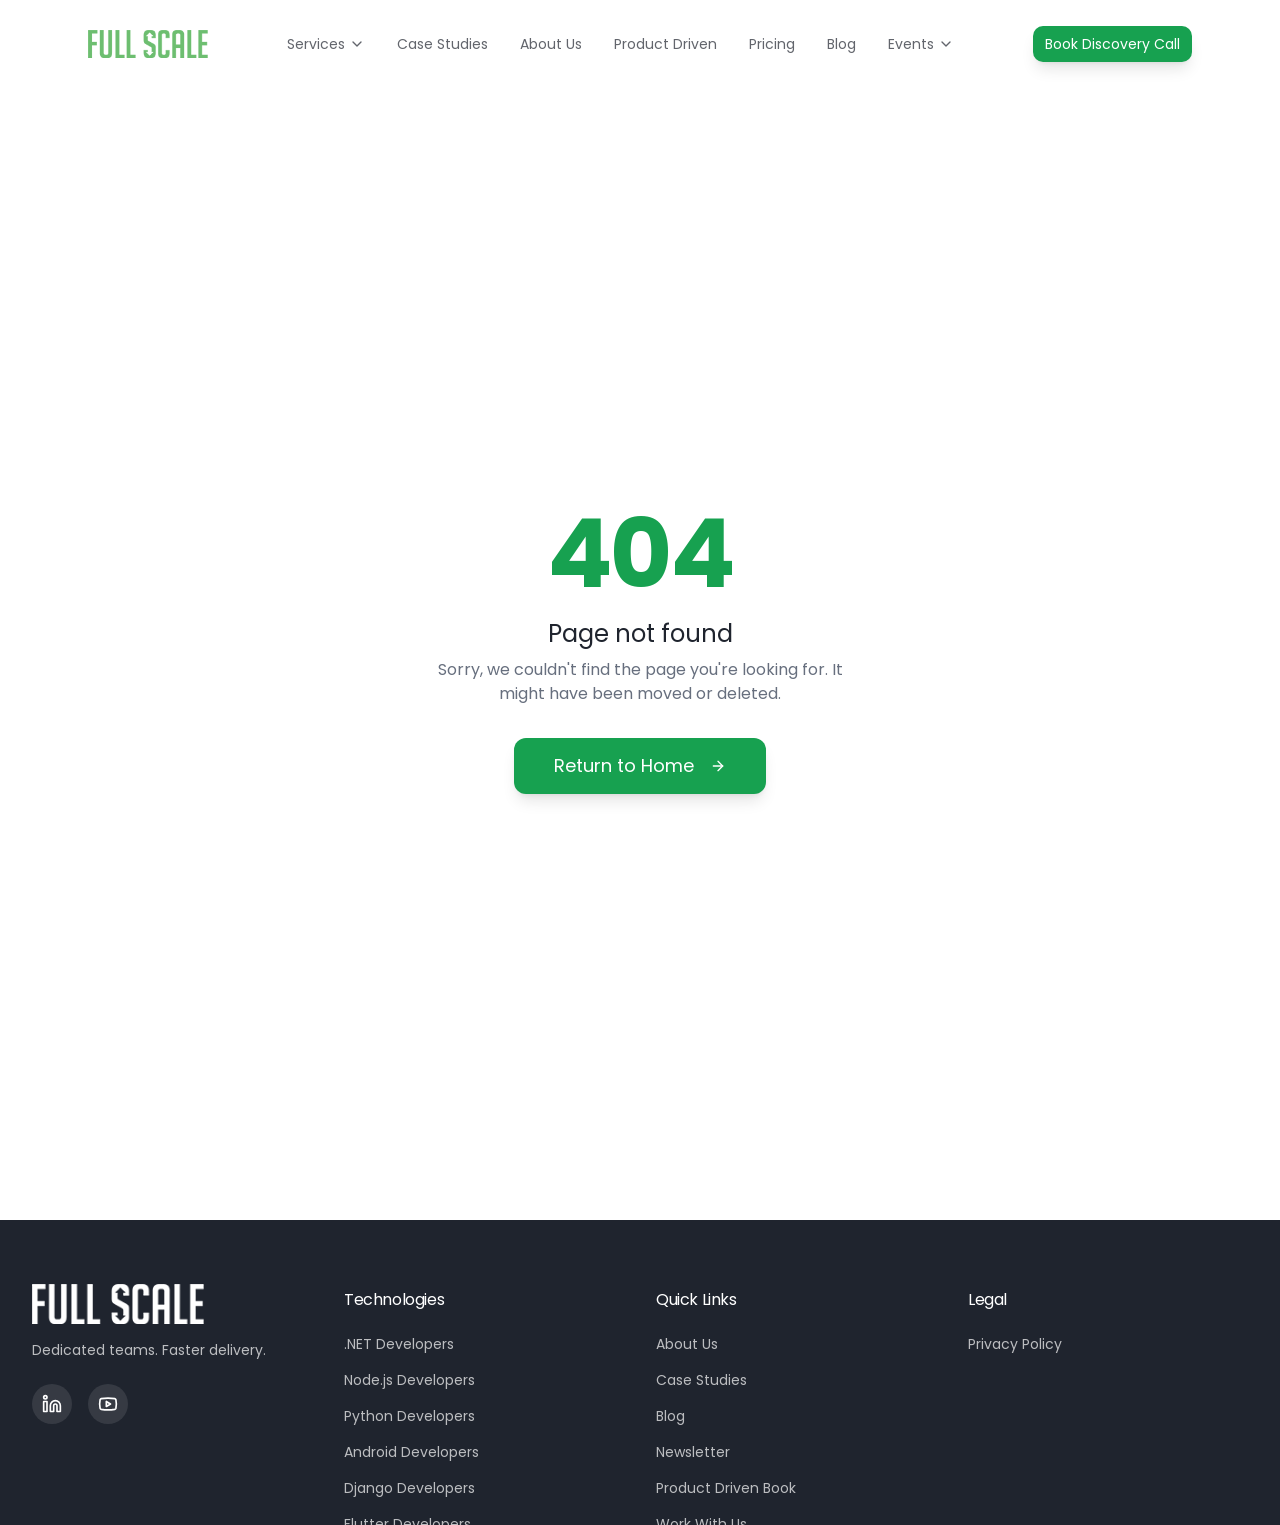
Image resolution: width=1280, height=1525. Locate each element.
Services (326, 44)
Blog (841, 44)
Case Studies (442, 44)
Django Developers (409, 1488)
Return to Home (640, 765)
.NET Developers (399, 1344)
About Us (551, 44)
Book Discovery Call (1112, 44)
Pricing (772, 44)
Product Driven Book (726, 1488)
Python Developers (409, 1416)
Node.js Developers (409, 1380)
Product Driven (665, 44)
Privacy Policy (1015, 1344)
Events (921, 44)
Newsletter (693, 1452)
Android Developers (411, 1452)
